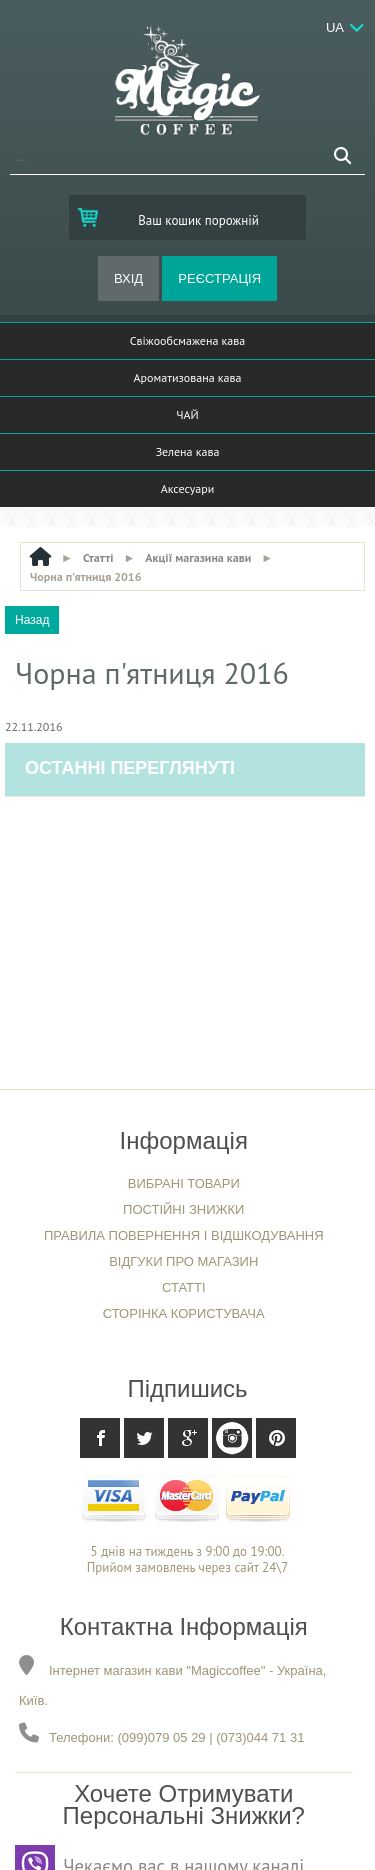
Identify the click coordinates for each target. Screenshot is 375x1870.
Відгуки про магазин (183, 1261)
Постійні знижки (183, 1209)
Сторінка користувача (184, 1313)
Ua (335, 27)
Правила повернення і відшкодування (184, 1235)
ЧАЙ (187, 414)
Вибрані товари (184, 1183)
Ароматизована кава (188, 377)
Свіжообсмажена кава (187, 340)
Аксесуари (188, 488)
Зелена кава (188, 451)
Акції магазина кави (198, 557)
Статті (98, 557)
